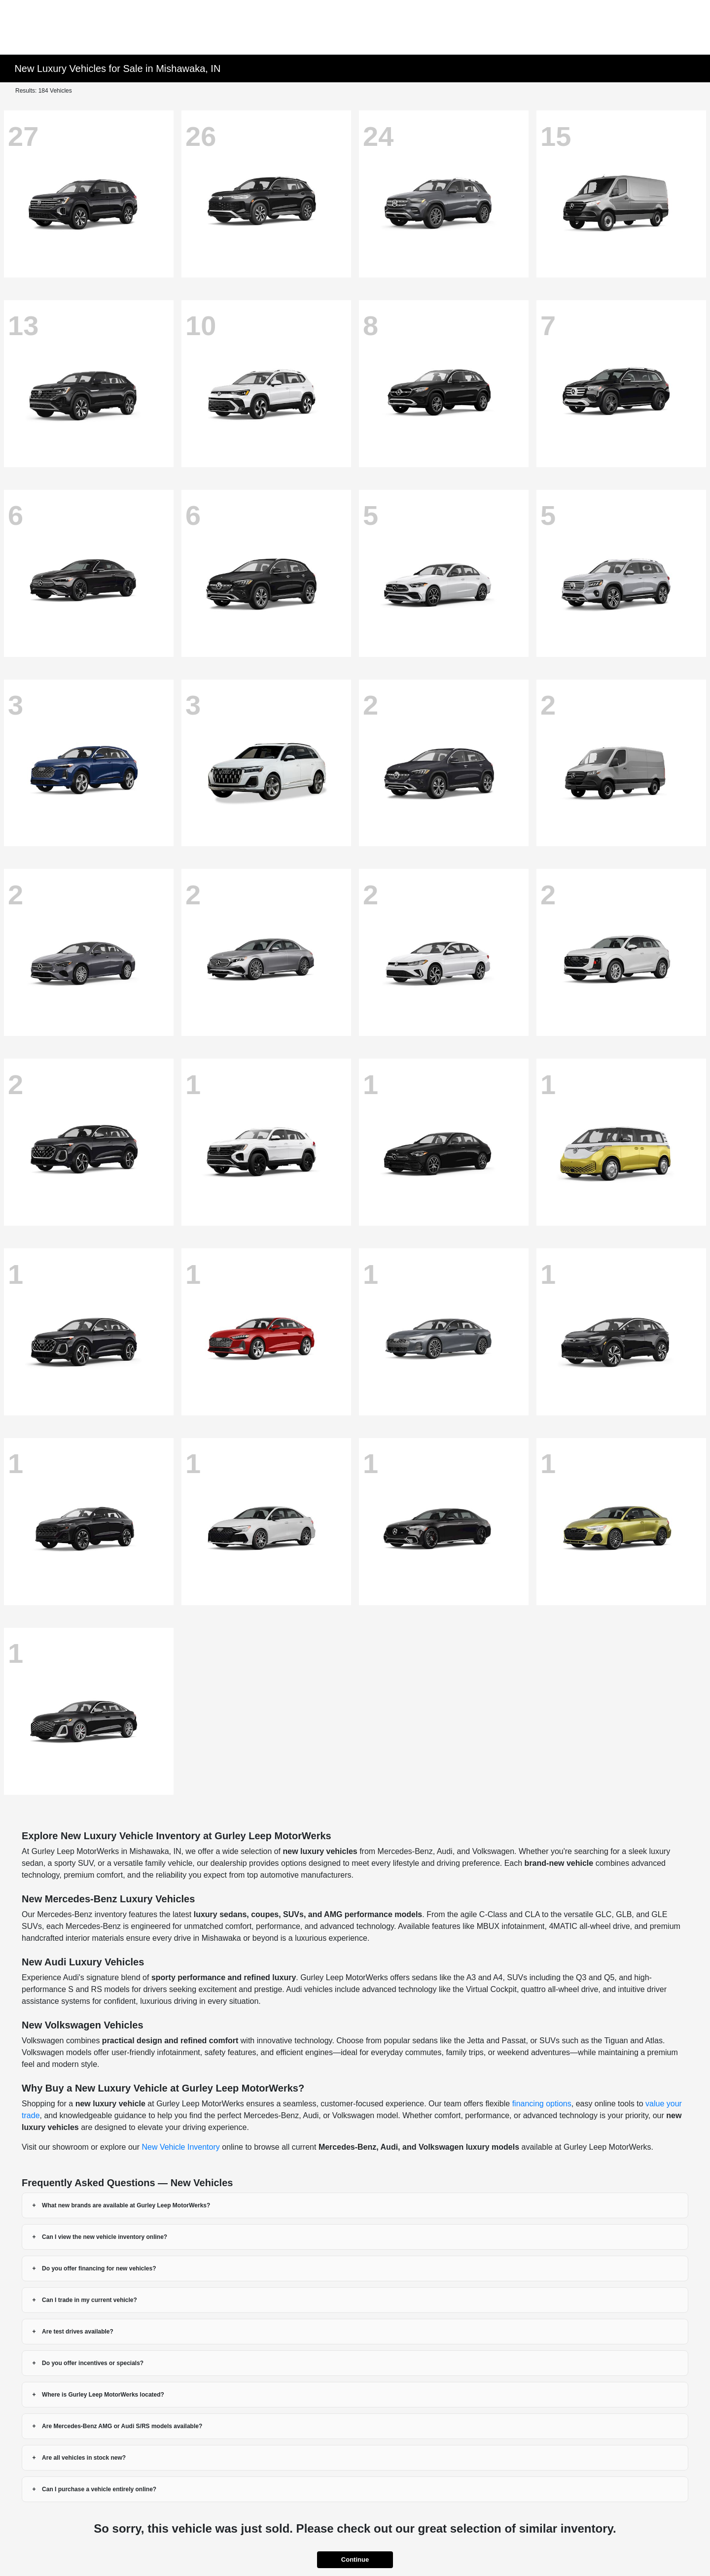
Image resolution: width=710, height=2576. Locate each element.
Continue (355, 2559)
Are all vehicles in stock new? (84, 2457)
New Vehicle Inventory (180, 2147)
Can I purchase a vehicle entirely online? (99, 2489)
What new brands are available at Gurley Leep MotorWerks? (126, 2205)
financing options (541, 2103)
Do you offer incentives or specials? (92, 2363)
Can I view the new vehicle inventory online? (104, 2236)
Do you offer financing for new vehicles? (99, 2268)
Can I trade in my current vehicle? (89, 2300)
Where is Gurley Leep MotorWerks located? (103, 2394)
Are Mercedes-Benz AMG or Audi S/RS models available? (122, 2426)
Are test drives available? (77, 2331)
